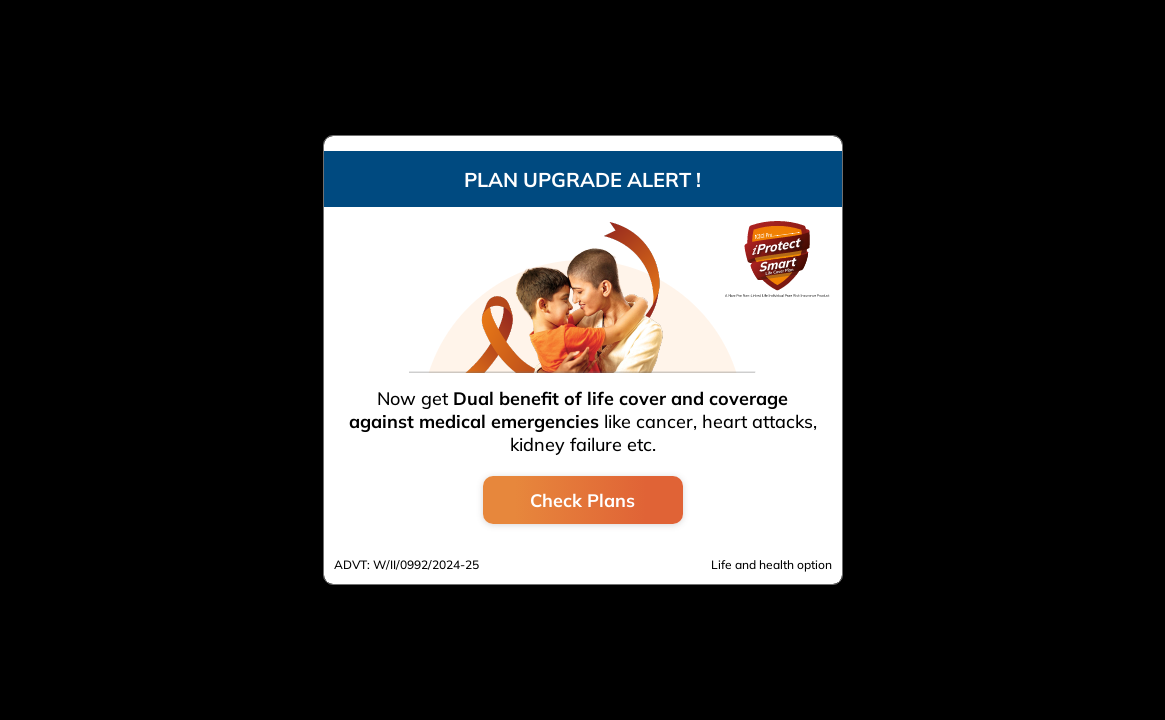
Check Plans (582, 500)
